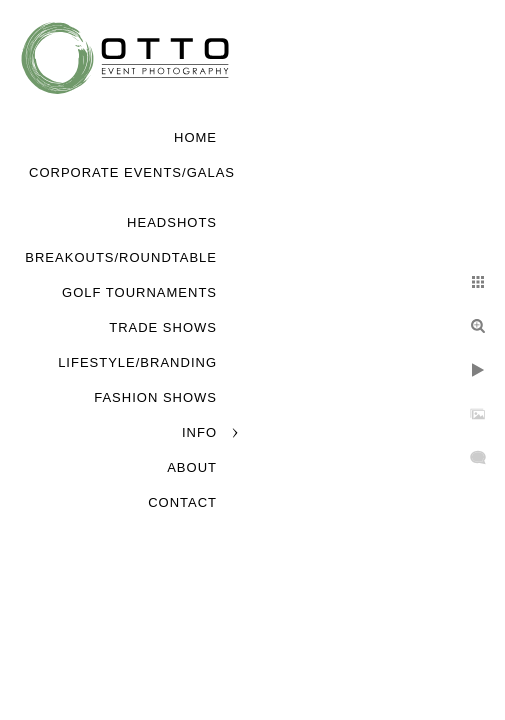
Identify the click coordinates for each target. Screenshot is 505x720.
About (192, 467)
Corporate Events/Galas (132, 172)
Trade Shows (163, 327)
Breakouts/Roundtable (121, 257)
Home (195, 137)
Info (199, 432)
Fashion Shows (155, 397)
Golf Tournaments (139, 292)
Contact (182, 502)
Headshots (172, 222)
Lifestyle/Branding (137, 362)
